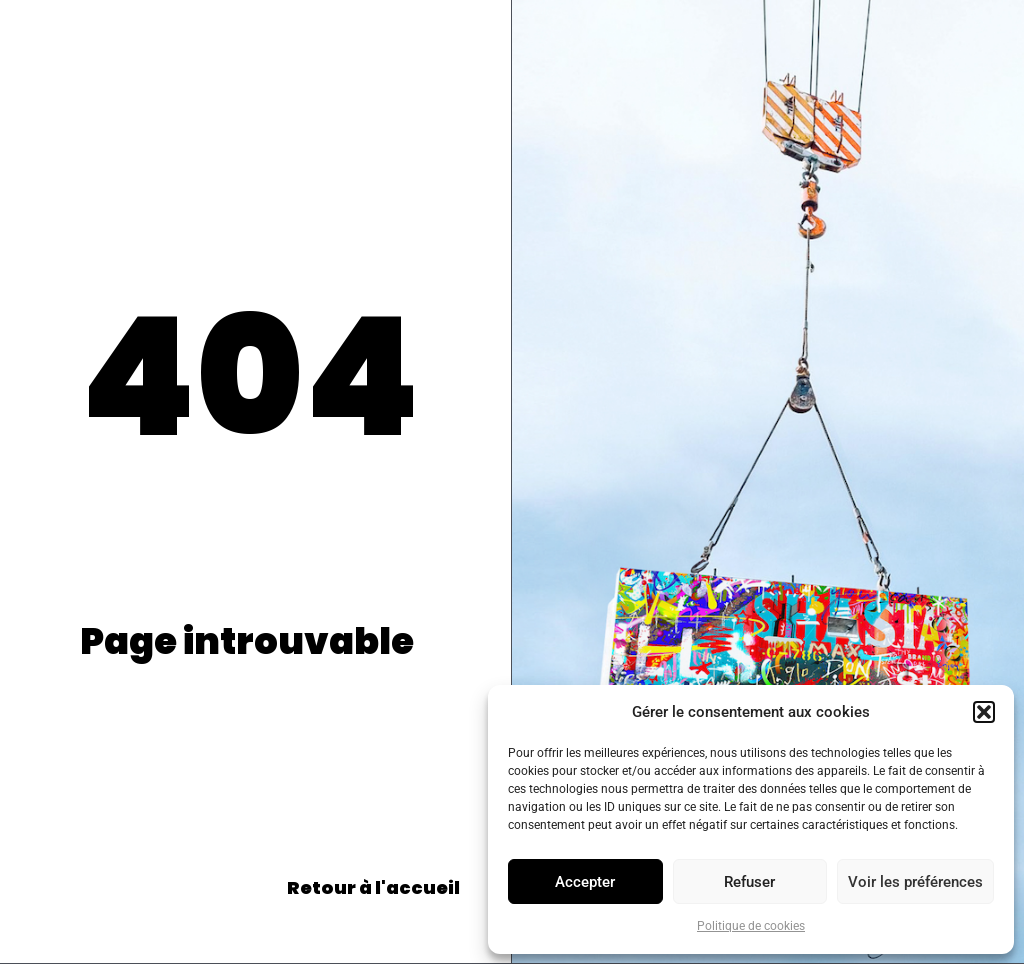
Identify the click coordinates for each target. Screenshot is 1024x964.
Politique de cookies (751, 926)
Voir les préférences (915, 882)
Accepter (585, 882)
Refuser (749, 882)
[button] (984, 712)
